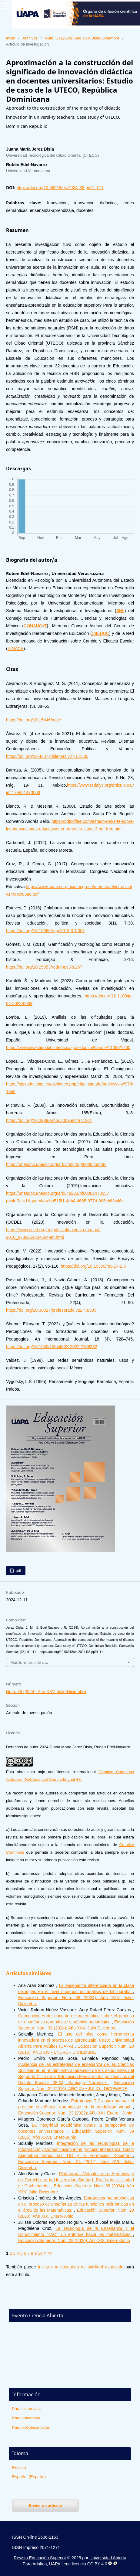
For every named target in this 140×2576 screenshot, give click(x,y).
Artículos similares (28, 1973)
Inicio (10, 38)
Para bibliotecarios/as (31, 2427)
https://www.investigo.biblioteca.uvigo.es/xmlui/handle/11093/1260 (68, 1047)
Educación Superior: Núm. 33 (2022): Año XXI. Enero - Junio (75, 2113)
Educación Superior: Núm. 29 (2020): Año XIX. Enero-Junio (74, 2240)
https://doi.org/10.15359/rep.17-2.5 (93, 1266)
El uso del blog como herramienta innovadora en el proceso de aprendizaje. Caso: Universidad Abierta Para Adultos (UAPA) (76, 2040)
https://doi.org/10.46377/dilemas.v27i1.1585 (47, 756)
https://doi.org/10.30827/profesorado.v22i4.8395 (51, 1310)
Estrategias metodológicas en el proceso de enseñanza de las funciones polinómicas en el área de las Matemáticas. (76, 2204)
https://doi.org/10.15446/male (33, 719)
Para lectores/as (26, 2408)
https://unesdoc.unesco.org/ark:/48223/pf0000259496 (56, 1164)
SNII (120, 610)
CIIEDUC (100, 633)
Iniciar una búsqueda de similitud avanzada (80, 2266)
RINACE (16, 648)
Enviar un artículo (45, 2505)
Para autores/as (26, 2418)
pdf (18, 1570)
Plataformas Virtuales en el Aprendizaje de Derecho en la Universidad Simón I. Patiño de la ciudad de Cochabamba (76, 2179)
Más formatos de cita (29, 1662)
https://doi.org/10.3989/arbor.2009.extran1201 (49, 1120)
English (19, 2467)
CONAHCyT (35, 625)
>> (50, 2253)
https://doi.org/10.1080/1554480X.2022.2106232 (51, 1346)
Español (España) (29, 2476)
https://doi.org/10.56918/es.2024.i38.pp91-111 (60, 187)
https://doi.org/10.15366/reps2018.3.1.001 (45, 930)
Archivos (30, 38)
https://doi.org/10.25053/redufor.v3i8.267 (44, 967)
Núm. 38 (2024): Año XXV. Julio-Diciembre (82, 38)
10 (40, 2253)
